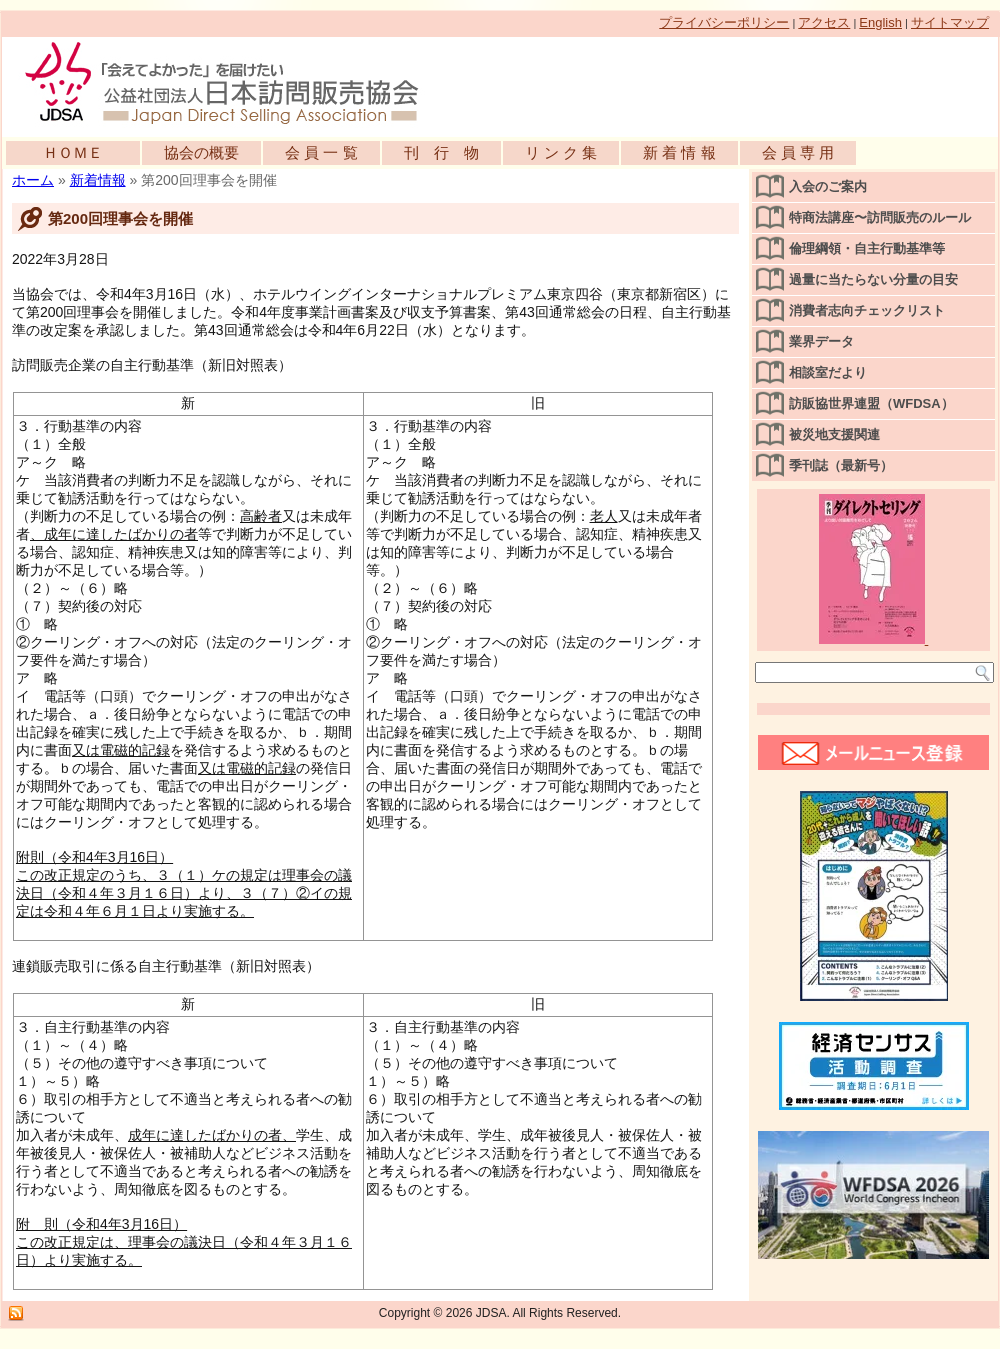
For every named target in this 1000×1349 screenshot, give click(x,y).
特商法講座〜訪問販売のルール (880, 217)
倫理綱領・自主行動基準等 (867, 248)
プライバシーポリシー (724, 22)
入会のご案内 (828, 186)
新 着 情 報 (679, 152)
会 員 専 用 (798, 152)
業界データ (821, 341)
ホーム (33, 180)
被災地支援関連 (834, 434)
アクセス (824, 22)
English (880, 22)
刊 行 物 (441, 152)
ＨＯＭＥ (73, 152)
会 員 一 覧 (321, 152)
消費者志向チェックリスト (867, 310)
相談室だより (828, 372)
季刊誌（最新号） (841, 465)
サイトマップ (950, 22)
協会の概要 (201, 152)
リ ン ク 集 (561, 152)
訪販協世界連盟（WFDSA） (871, 403)
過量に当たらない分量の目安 (873, 279)
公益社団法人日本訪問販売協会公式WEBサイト (232, 82)
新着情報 (98, 180)
